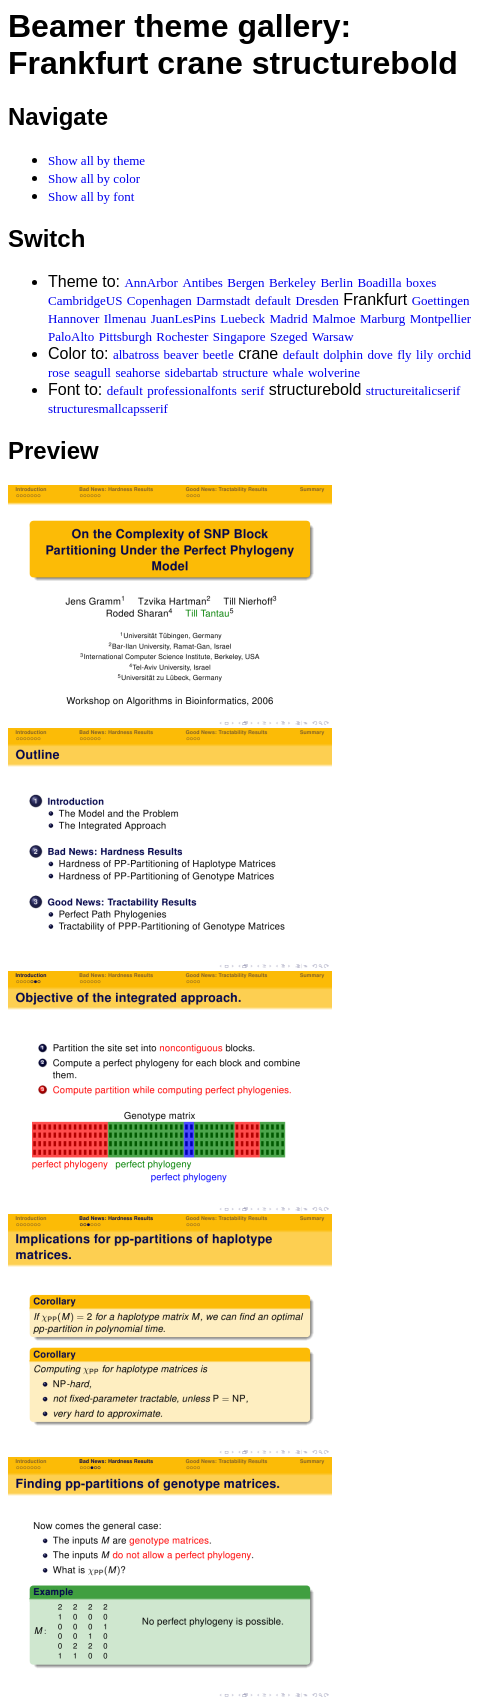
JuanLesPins (183, 318)
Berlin (336, 282)
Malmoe (333, 318)
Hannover (73, 318)
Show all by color (94, 178)
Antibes (202, 282)
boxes (421, 282)
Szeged (289, 336)
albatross (136, 354)
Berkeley (292, 282)
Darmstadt (223, 300)
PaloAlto (71, 336)
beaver (181, 354)
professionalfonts (192, 390)
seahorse (137, 372)
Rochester (182, 336)
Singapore (239, 336)
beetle (218, 354)
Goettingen (441, 300)
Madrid (288, 318)
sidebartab (191, 372)
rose (59, 372)
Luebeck (242, 318)
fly (404, 354)
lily (424, 354)
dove (379, 354)
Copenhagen (159, 300)
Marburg (382, 318)
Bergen (245, 282)
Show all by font (91, 196)
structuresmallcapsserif (108, 408)
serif (252, 390)
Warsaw (333, 336)
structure (245, 372)
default (273, 300)
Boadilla (379, 282)
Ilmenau (125, 318)
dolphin (343, 354)
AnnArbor (150, 282)
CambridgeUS (85, 300)
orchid (454, 354)
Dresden (316, 300)
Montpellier (440, 318)
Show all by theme (96, 160)
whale (287, 372)
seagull (92, 372)
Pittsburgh (125, 336)
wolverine (334, 372)
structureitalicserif (413, 390)
